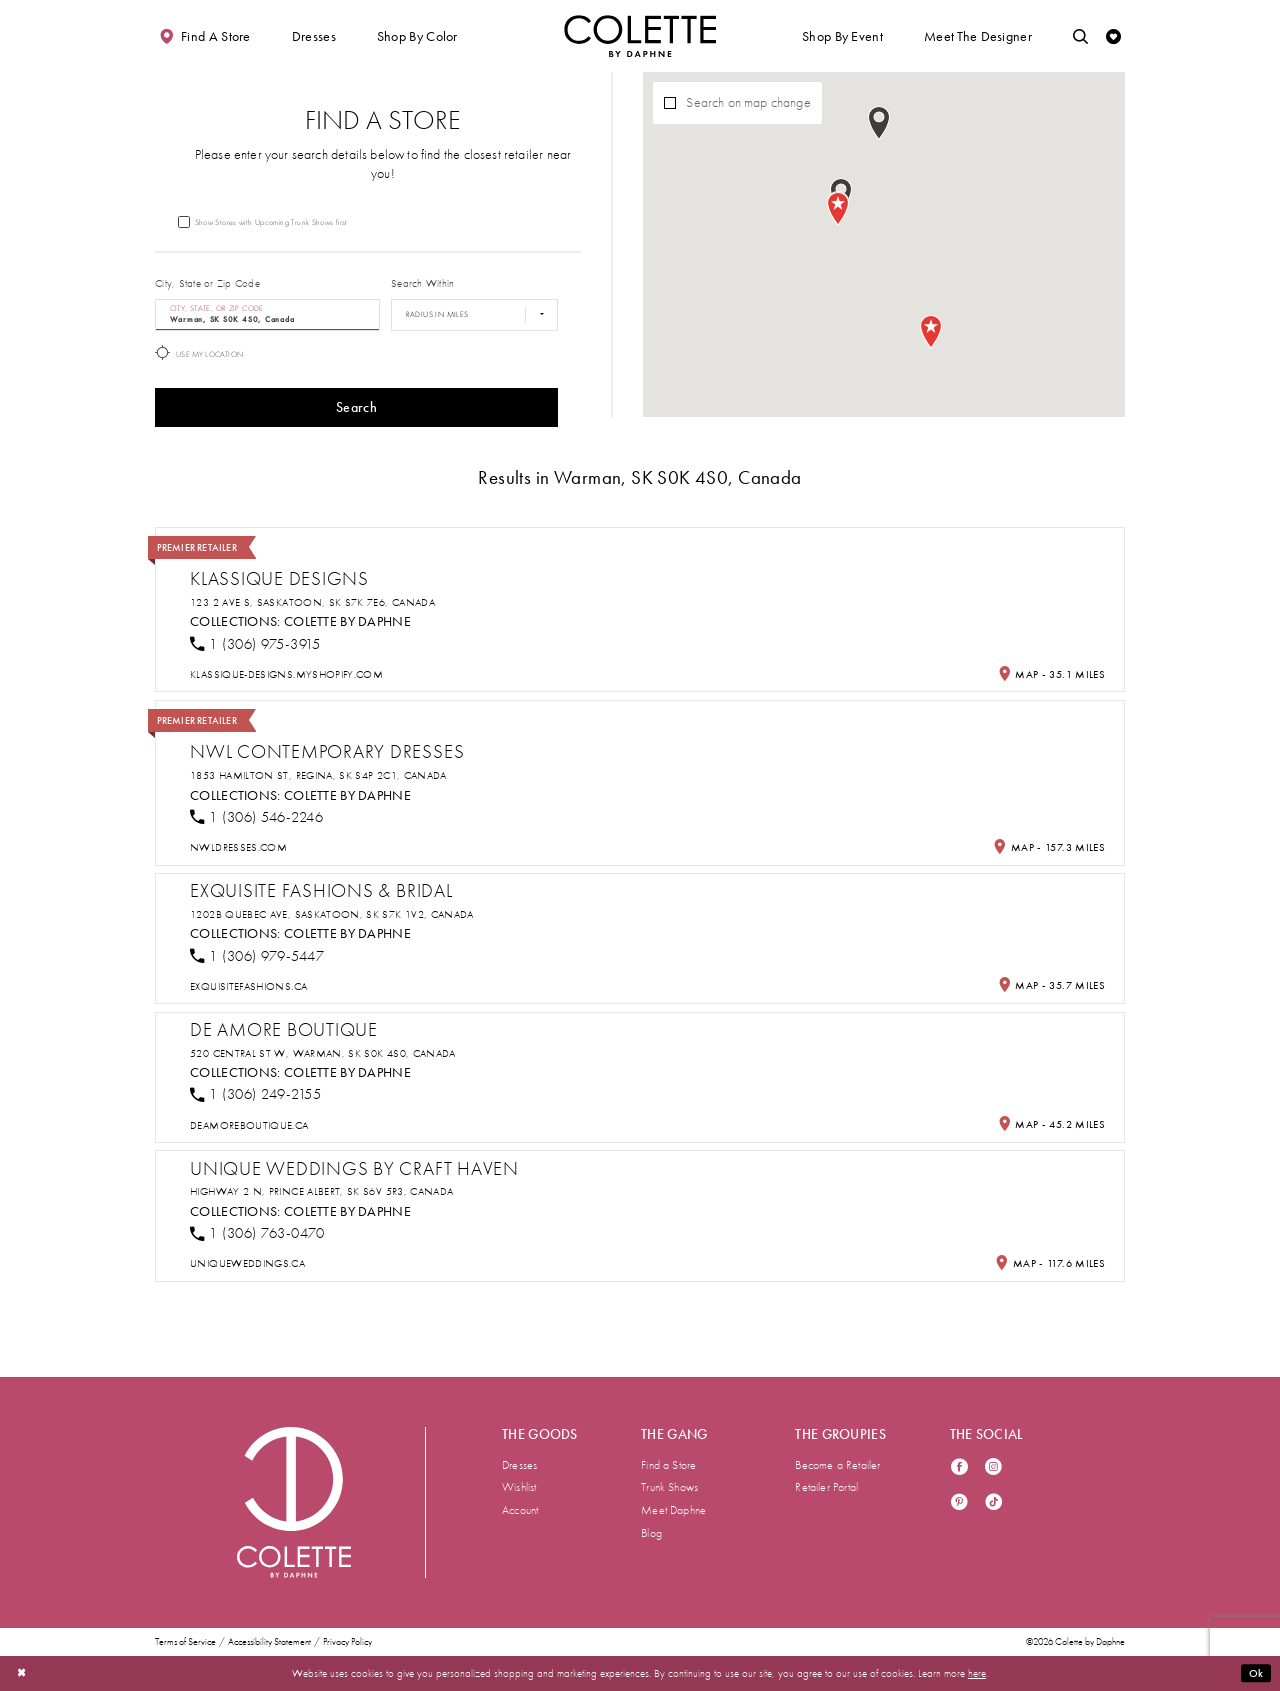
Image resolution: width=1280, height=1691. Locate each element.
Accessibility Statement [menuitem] (269, 1642)
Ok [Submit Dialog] (1256, 1673)
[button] (314, 36)
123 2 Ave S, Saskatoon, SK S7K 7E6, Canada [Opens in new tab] (312, 602)
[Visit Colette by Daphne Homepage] (294, 1502)
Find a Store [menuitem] (668, 1465)
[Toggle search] (1080, 36)
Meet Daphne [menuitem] (673, 1510)
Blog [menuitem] (651, 1533)
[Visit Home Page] (640, 36)
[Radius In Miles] (474, 315)
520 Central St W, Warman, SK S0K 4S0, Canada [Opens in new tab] (323, 1053)
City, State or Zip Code (207, 283)
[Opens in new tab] (286, 674)
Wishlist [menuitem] (519, 1487)
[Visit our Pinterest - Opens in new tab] (959, 1503)
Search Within (422, 283)
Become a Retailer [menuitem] (837, 1465)
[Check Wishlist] (1113, 36)
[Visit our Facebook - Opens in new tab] (959, 1468)
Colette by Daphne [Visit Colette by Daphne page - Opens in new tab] (347, 621)
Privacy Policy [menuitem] (347, 1642)
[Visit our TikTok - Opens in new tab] (993, 1503)
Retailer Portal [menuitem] (826, 1487)
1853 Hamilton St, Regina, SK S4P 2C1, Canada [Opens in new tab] (318, 775)
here (977, 1673)
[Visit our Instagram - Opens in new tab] (993, 1468)
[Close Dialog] (21, 1673)
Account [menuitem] (520, 1510)
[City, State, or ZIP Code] (267, 315)
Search (356, 407)
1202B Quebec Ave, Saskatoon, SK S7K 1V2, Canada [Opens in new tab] (332, 914)
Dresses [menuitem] (519, 1465)
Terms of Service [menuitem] (185, 1642)
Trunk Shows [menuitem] (669, 1487)
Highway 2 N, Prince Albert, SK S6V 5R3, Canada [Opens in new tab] (321, 1191)
